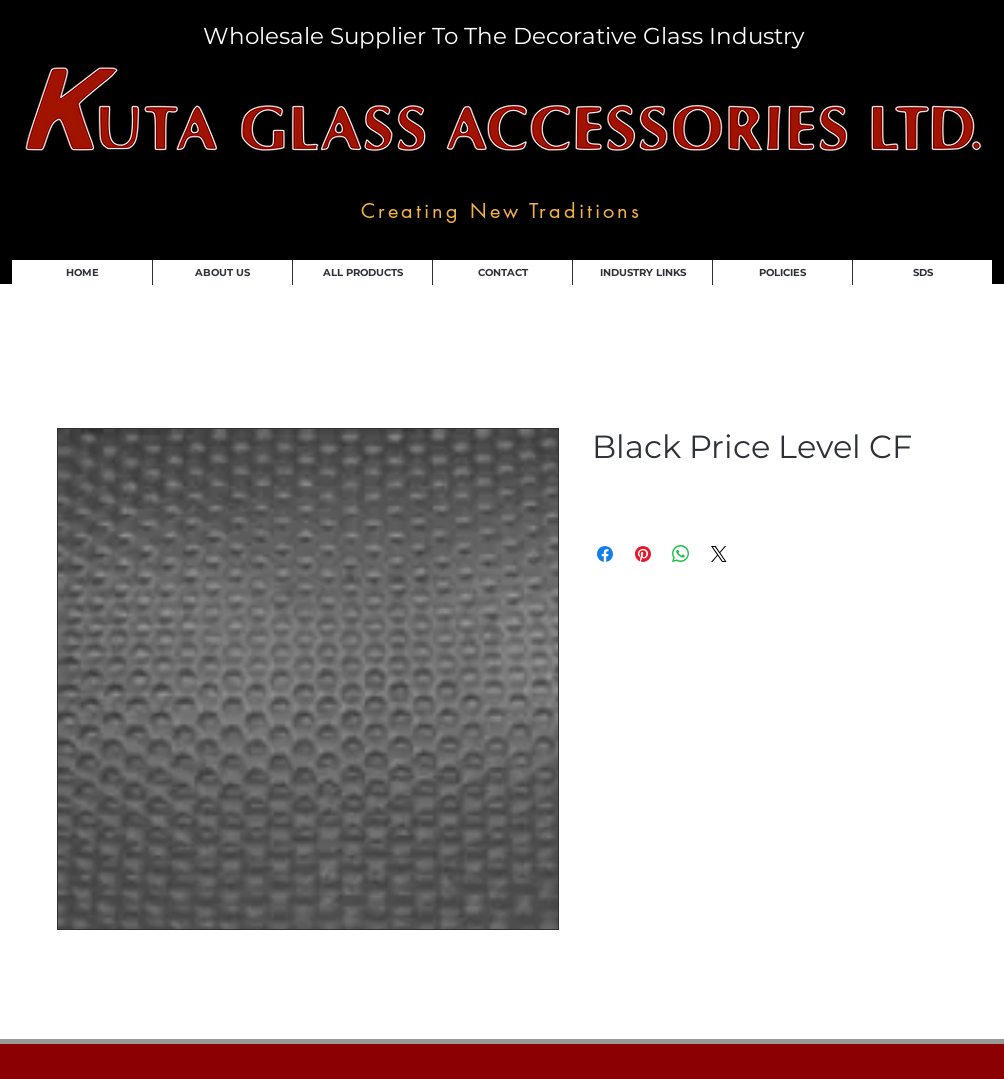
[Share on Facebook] (605, 554)
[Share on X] (719, 554)
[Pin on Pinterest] (643, 554)
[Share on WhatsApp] (681, 554)
